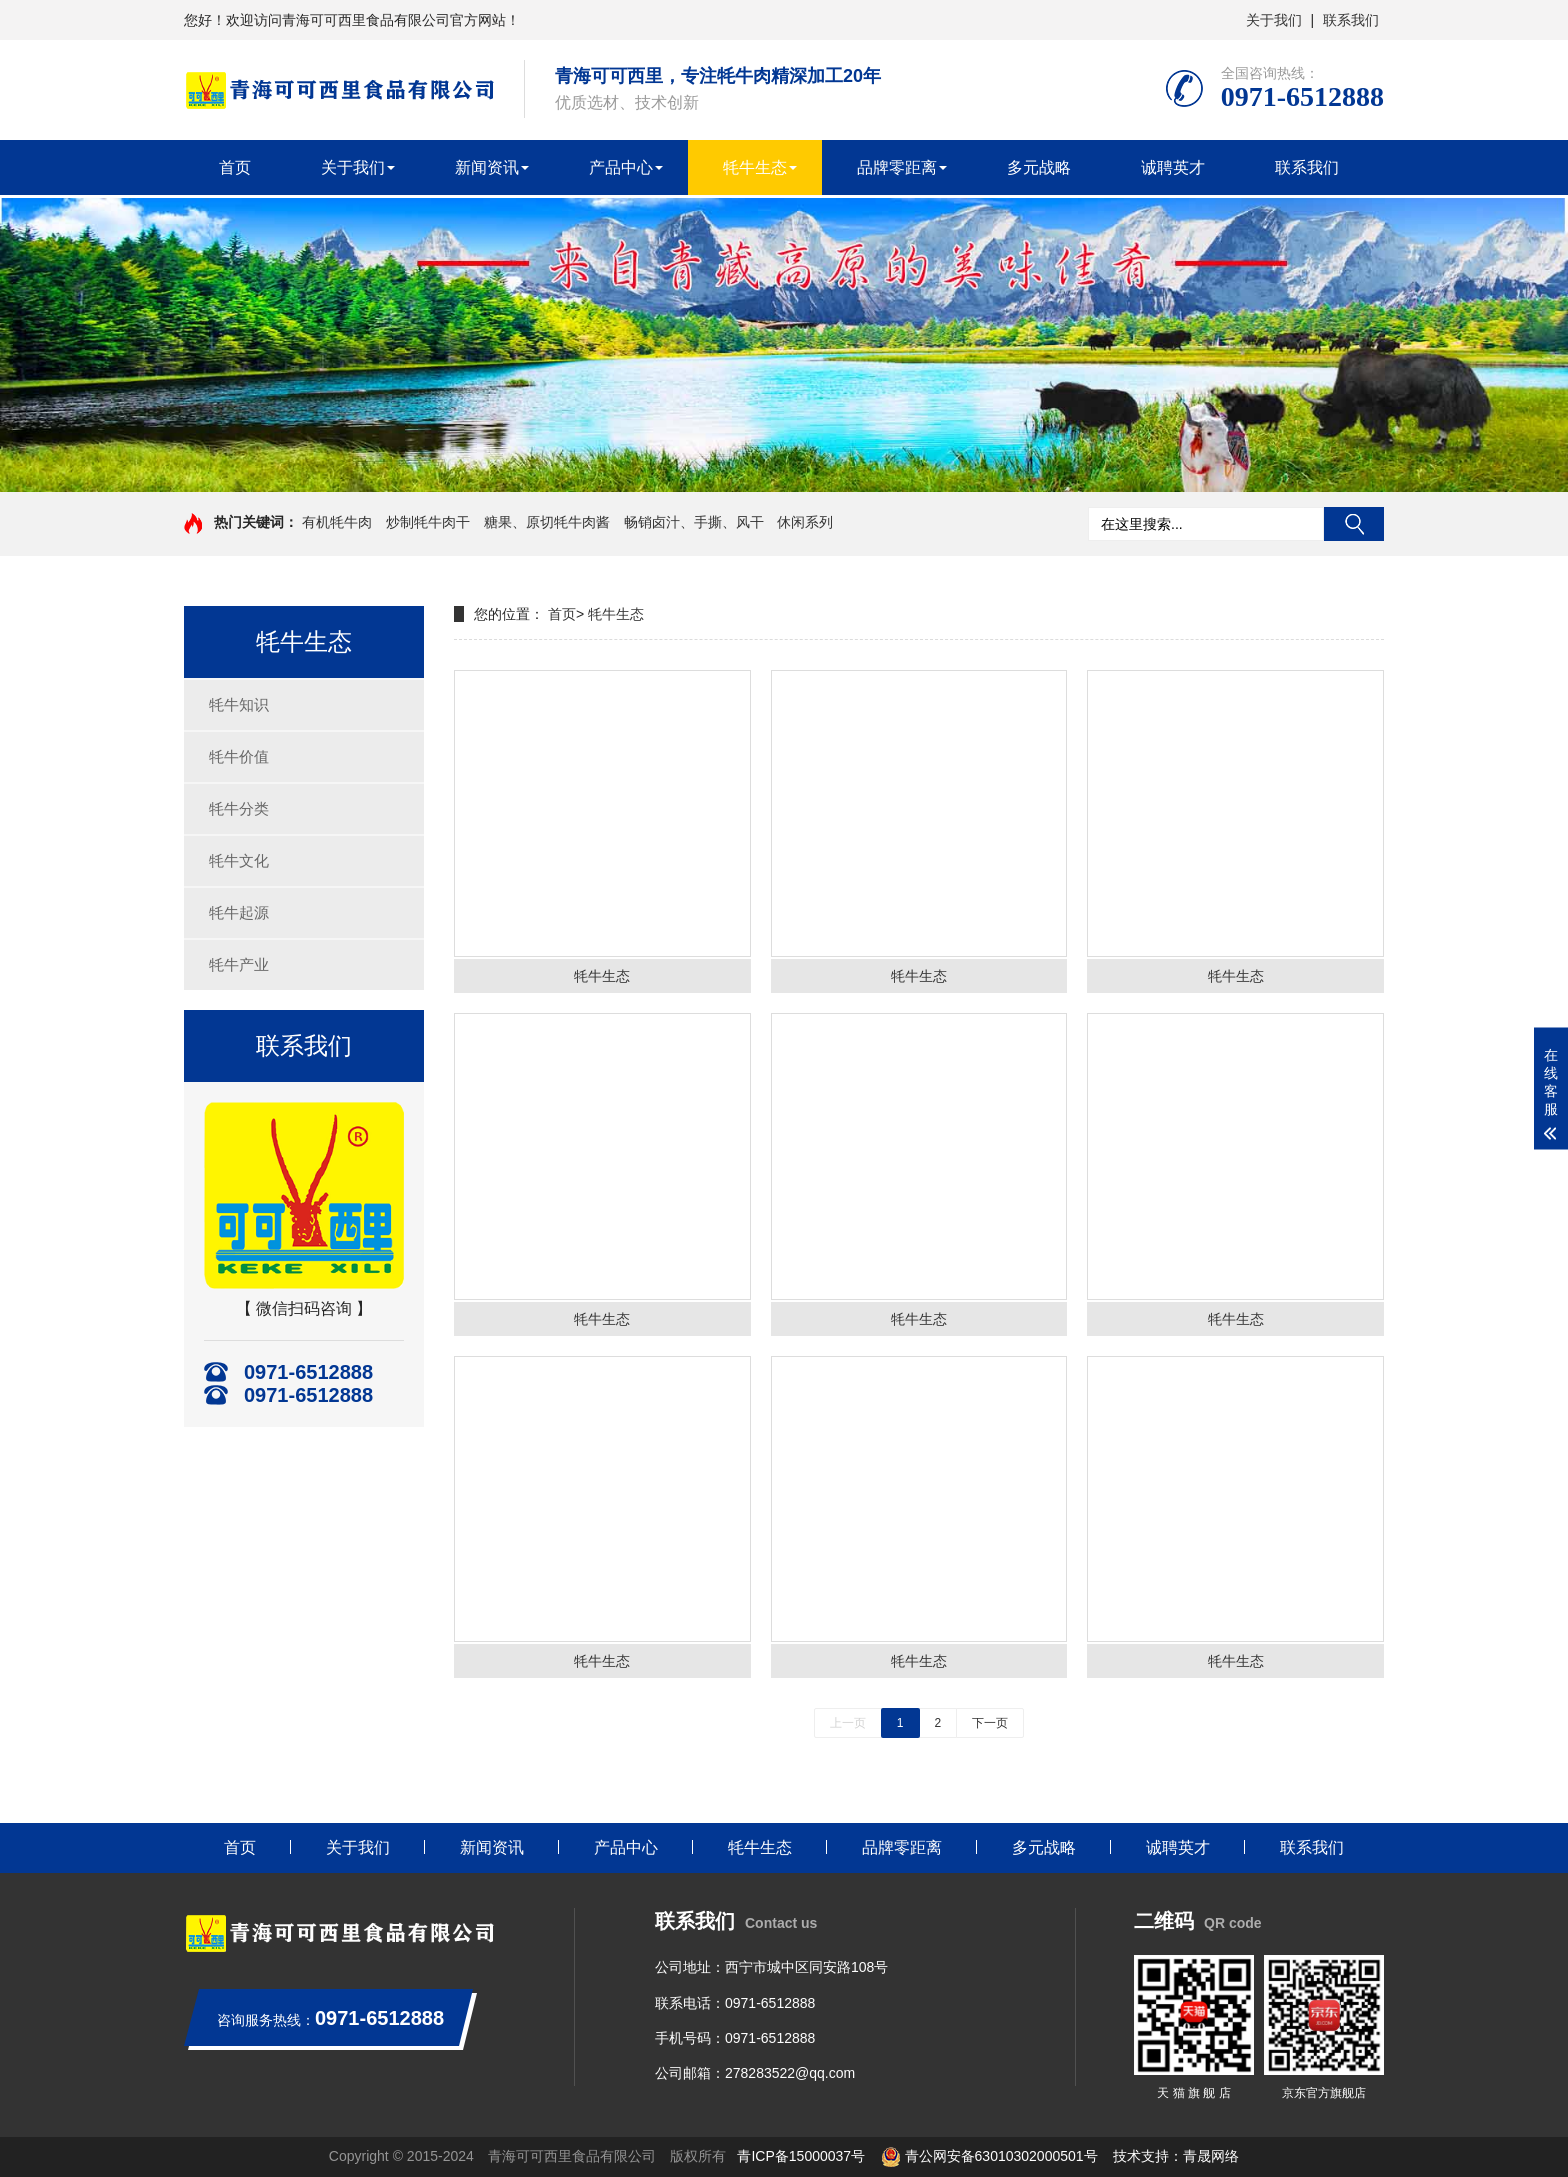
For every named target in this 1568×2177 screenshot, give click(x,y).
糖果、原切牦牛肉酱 (547, 522)
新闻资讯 (487, 167)
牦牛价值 (239, 756)
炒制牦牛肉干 (428, 522)
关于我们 (1274, 20)
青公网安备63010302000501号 (989, 2156)
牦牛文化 (239, 860)
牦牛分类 (239, 808)
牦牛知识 (239, 704)
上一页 (848, 1723)
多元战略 (1039, 167)
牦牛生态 (755, 167)
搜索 (1354, 524)
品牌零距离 (897, 167)
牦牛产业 (239, 964)
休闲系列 (805, 522)
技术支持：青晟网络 (1176, 2156)
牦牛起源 (239, 912)
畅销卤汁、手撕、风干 (694, 522)
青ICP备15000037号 (801, 2156)
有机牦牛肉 (337, 522)
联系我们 (1351, 20)
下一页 (990, 1723)
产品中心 (621, 167)
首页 (235, 167)
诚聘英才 (1173, 167)
